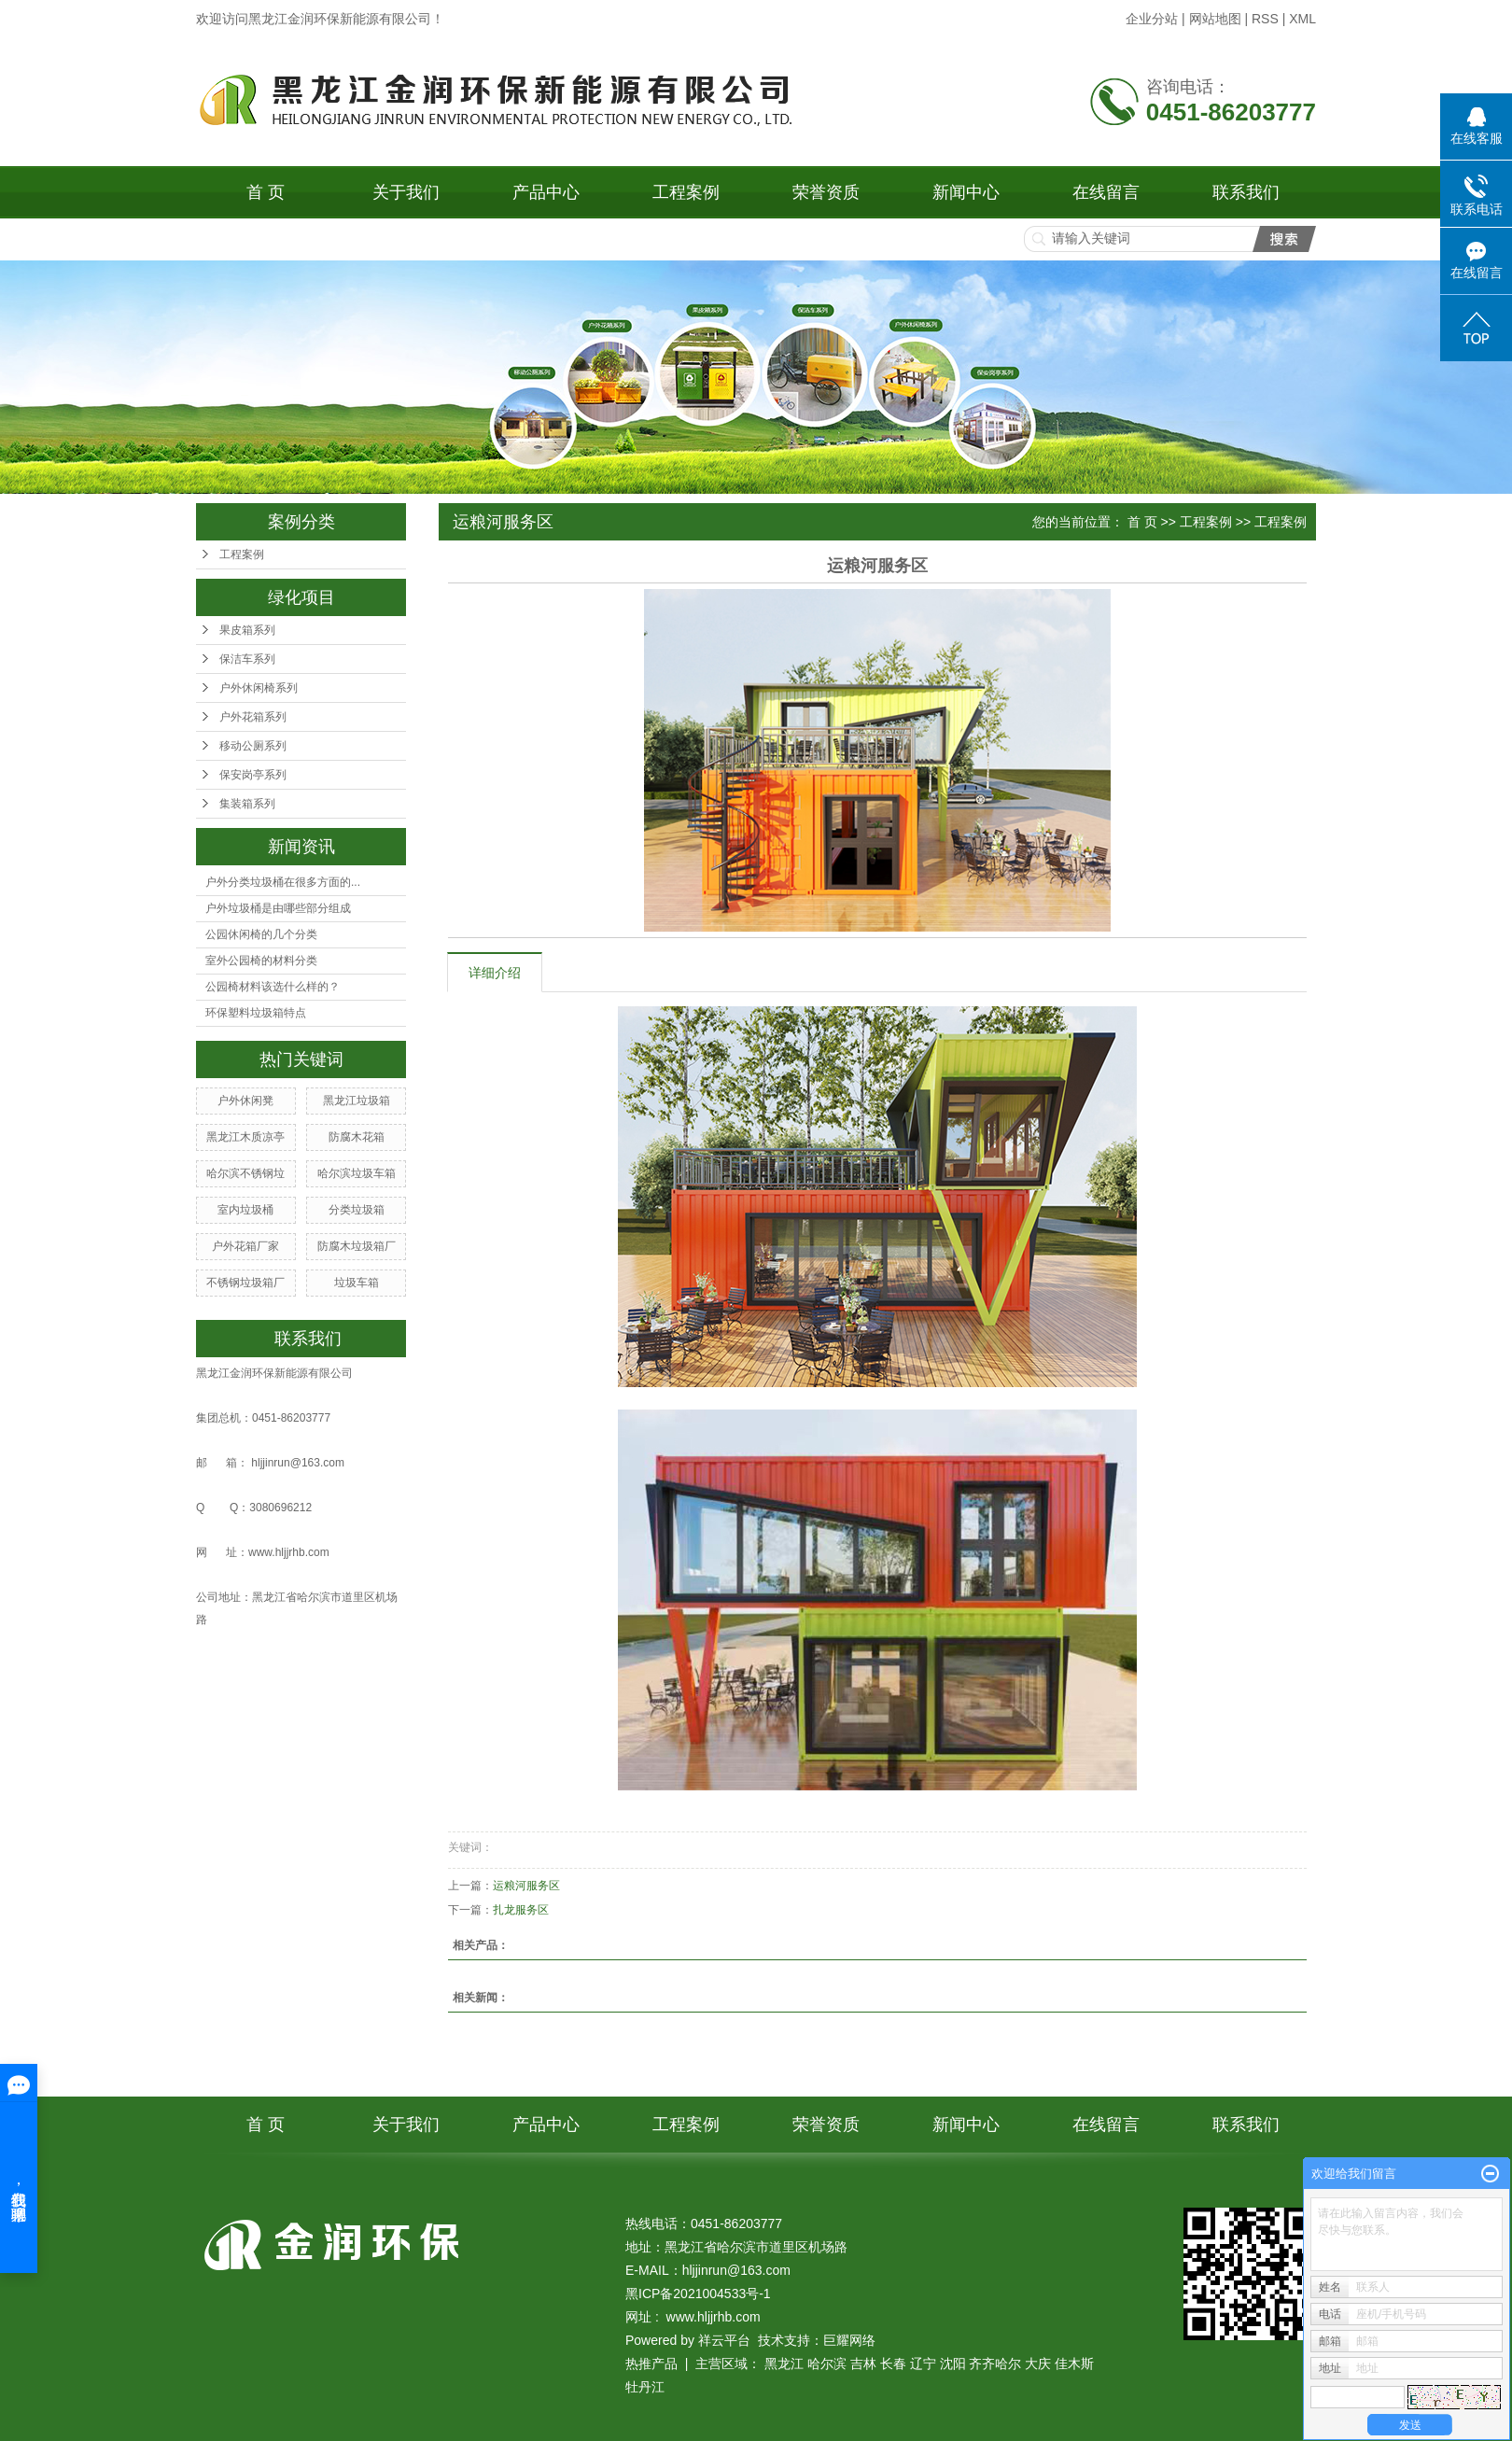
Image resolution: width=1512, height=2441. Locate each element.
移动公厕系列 (253, 745)
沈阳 (953, 2363)
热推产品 (651, 2363)
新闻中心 (966, 192)
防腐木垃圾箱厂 (356, 1246)
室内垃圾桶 (245, 1209)
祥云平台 (724, 2340)
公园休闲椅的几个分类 (261, 934)
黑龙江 (784, 2363)
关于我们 (406, 192)
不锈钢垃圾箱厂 (245, 1282)
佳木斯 (1074, 2363)
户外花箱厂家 (245, 1246)
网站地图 (1215, 18)
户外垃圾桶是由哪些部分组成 (278, 908)
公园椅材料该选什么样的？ (272, 986)
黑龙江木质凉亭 (245, 1136)
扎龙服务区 (521, 1909)
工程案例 (686, 192)
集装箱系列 (247, 803)
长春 (893, 2363)
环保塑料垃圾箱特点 (255, 1012)
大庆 (1038, 2363)
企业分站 (1152, 18)
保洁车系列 (247, 659)
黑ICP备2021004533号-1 (698, 2293)
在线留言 (1106, 192)
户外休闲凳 (245, 1100)
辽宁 (923, 2363)
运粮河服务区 (526, 1885)
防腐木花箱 (357, 1136)
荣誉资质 (826, 192)
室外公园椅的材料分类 (261, 960)
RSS (1265, 18)
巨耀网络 (849, 2340)
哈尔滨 (827, 2363)
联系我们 (1246, 192)
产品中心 (546, 192)
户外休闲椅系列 (258, 687)
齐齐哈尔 (995, 2363)
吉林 (863, 2363)
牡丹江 (645, 2386)
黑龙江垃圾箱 (356, 1100)
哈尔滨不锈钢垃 (245, 1173)
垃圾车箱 (356, 1282)
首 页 (265, 192)
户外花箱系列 (253, 716)
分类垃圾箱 (357, 1209)
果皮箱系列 (247, 630)
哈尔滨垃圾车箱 (356, 1173)
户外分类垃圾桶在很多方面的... (282, 882)
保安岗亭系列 (253, 774)
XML (1302, 18)
